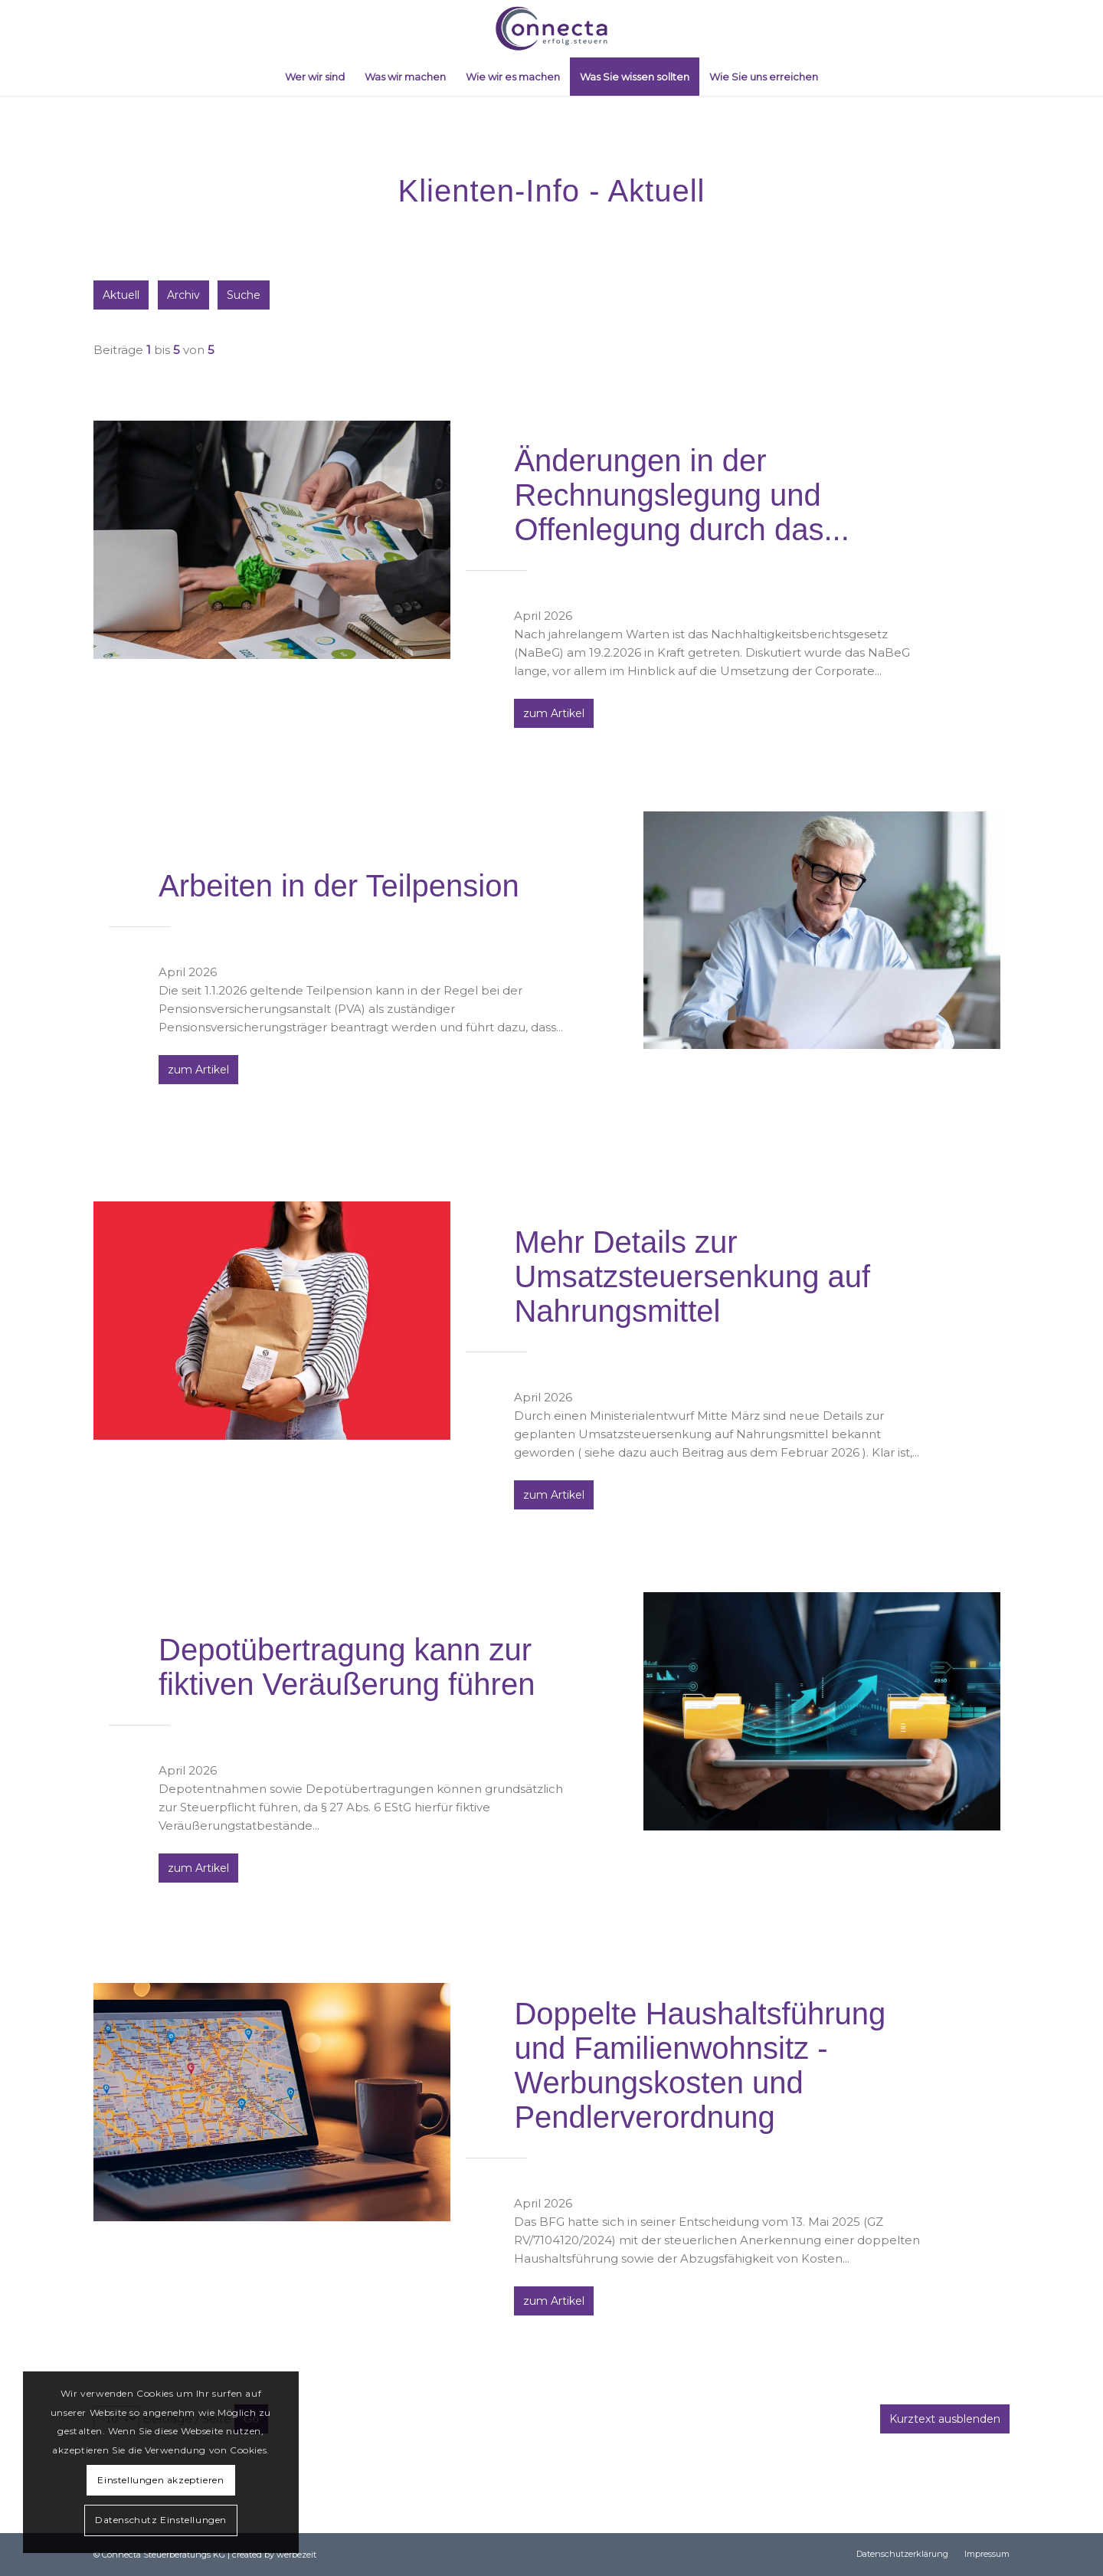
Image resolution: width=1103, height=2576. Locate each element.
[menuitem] (315, 76)
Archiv (185, 295)
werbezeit (296, 2554)
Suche (247, 295)
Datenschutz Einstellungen (161, 2519)
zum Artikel (553, 713)
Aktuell (121, 295)
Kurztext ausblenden (944, 2419)
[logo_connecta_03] (551, 28)
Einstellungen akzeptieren (160, 2480)
